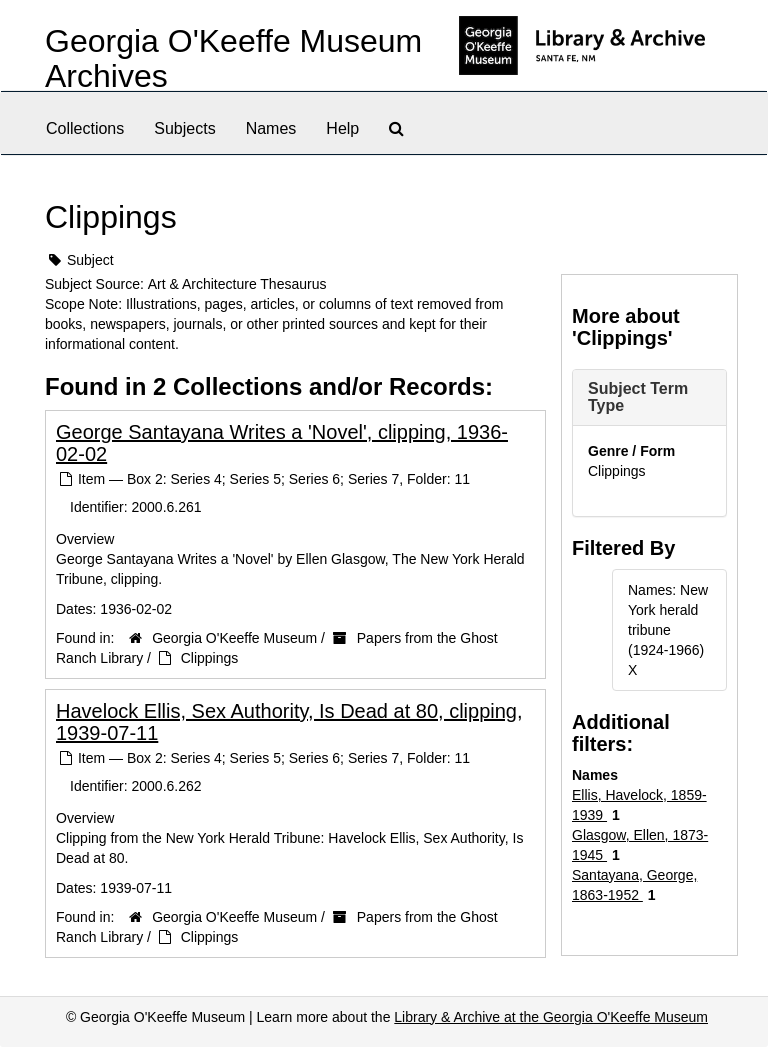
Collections (85, 128)
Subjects (184, 128)
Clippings (210, 658)
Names (271, 128)
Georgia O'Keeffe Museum (234, 638)
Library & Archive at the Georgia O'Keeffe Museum (551, 1017)
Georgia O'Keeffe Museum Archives (233, 58)
